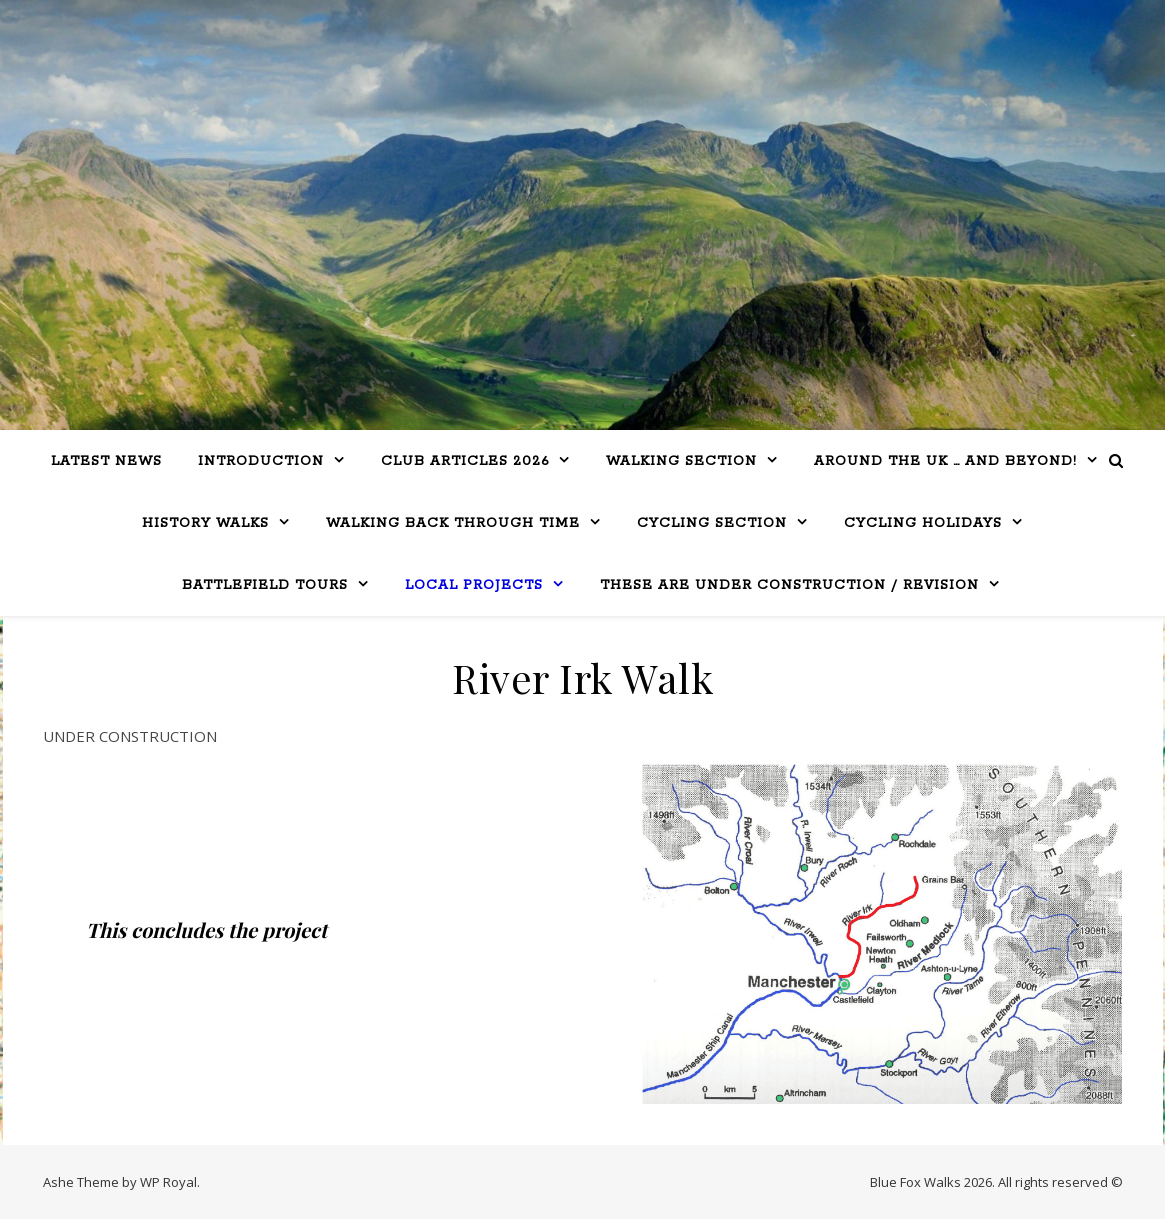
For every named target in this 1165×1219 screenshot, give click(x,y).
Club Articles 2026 (465, 461)
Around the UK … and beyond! (945, 461)
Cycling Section (712, 523)
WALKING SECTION (681, 461)
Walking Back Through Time (453, 523)
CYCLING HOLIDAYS (923, 523)
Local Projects (474, 585)
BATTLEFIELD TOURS (265, 585)
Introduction (261, 461)
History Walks (205, 523)
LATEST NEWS (106, 461)
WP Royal (168, 1182)
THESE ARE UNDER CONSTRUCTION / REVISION (789, 585)
